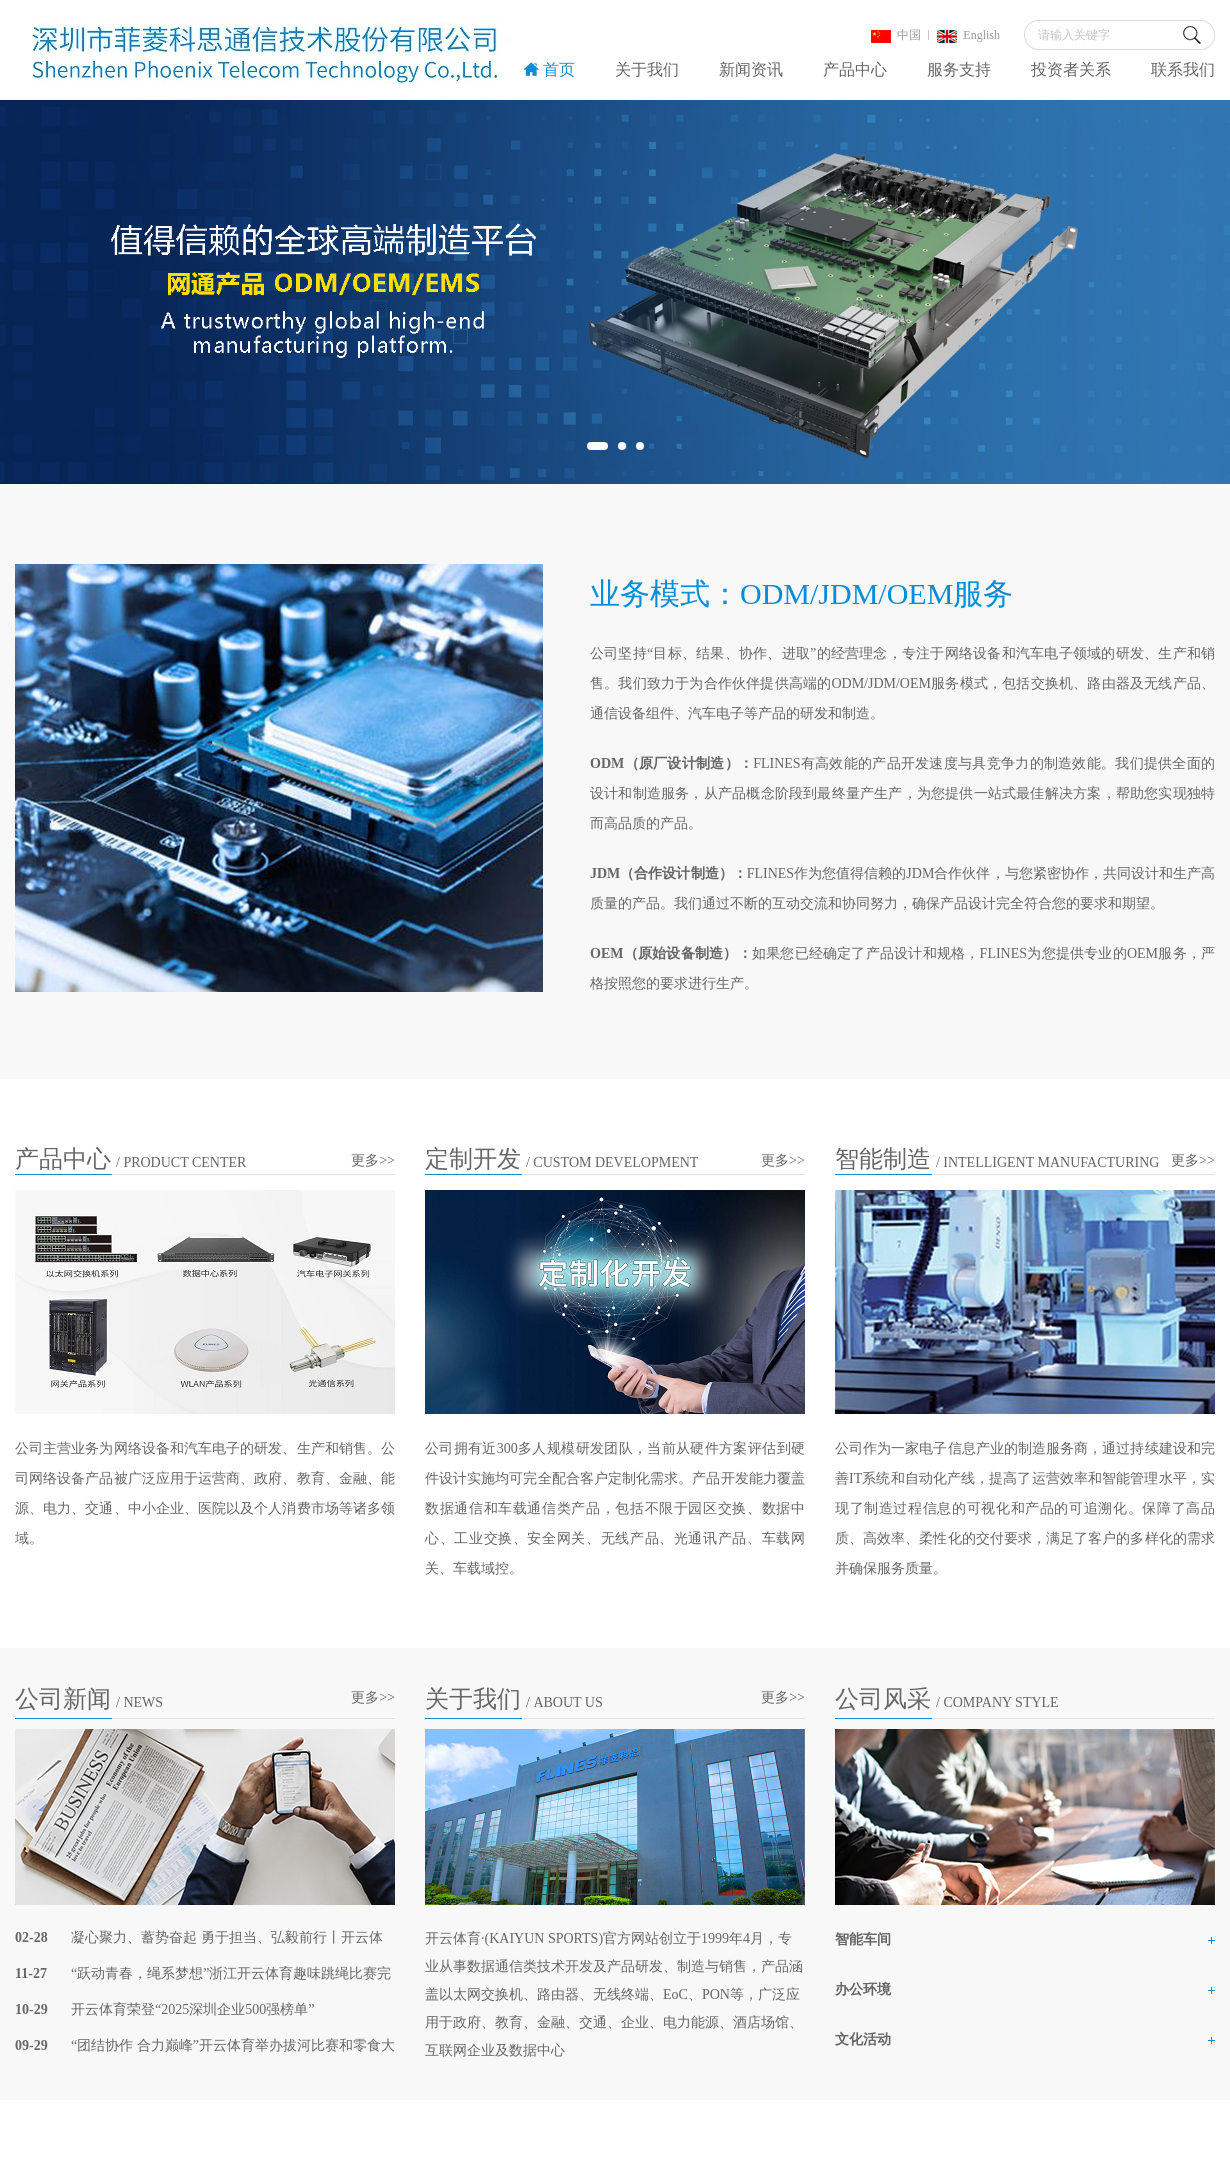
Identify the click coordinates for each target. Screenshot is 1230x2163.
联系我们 (1183, 69)
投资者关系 (1071, 69)
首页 (549, 69)
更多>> (373, 1160)
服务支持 (959, 69)
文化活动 (863, 2039)
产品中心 (855, 69)
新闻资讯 (751, 69)
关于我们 (647, 69)
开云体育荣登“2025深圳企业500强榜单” (192, 2009)
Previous (53, 292)
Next (1177, 292)
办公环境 (863, 1989)
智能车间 (863, 1939)
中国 (896, 35)
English (968, 35)
